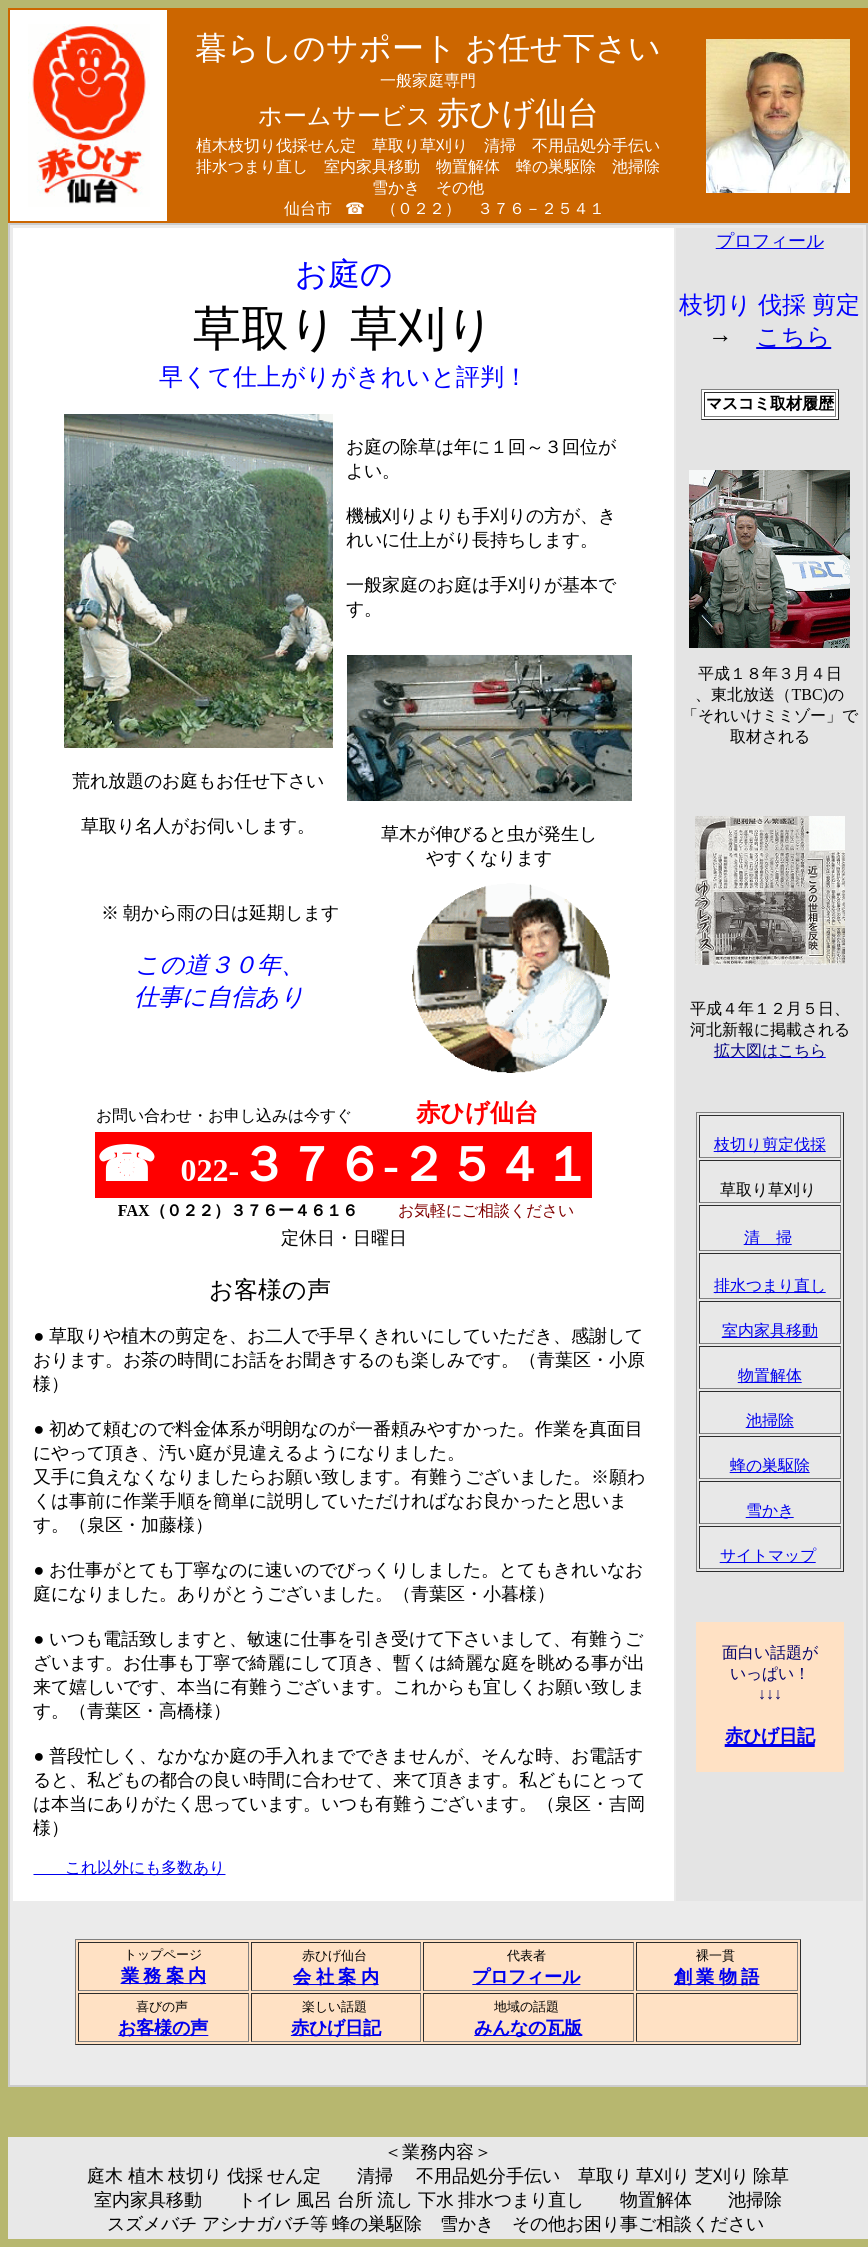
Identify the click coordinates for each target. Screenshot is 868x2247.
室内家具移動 (770, 1330)
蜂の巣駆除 (770, 1465)
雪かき (770, 1510)
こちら (793, 337)
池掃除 (770, 1420)
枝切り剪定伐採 (770, 1144)
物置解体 (770, 1375)
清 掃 (768, 1237)
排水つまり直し (770, 1285)
